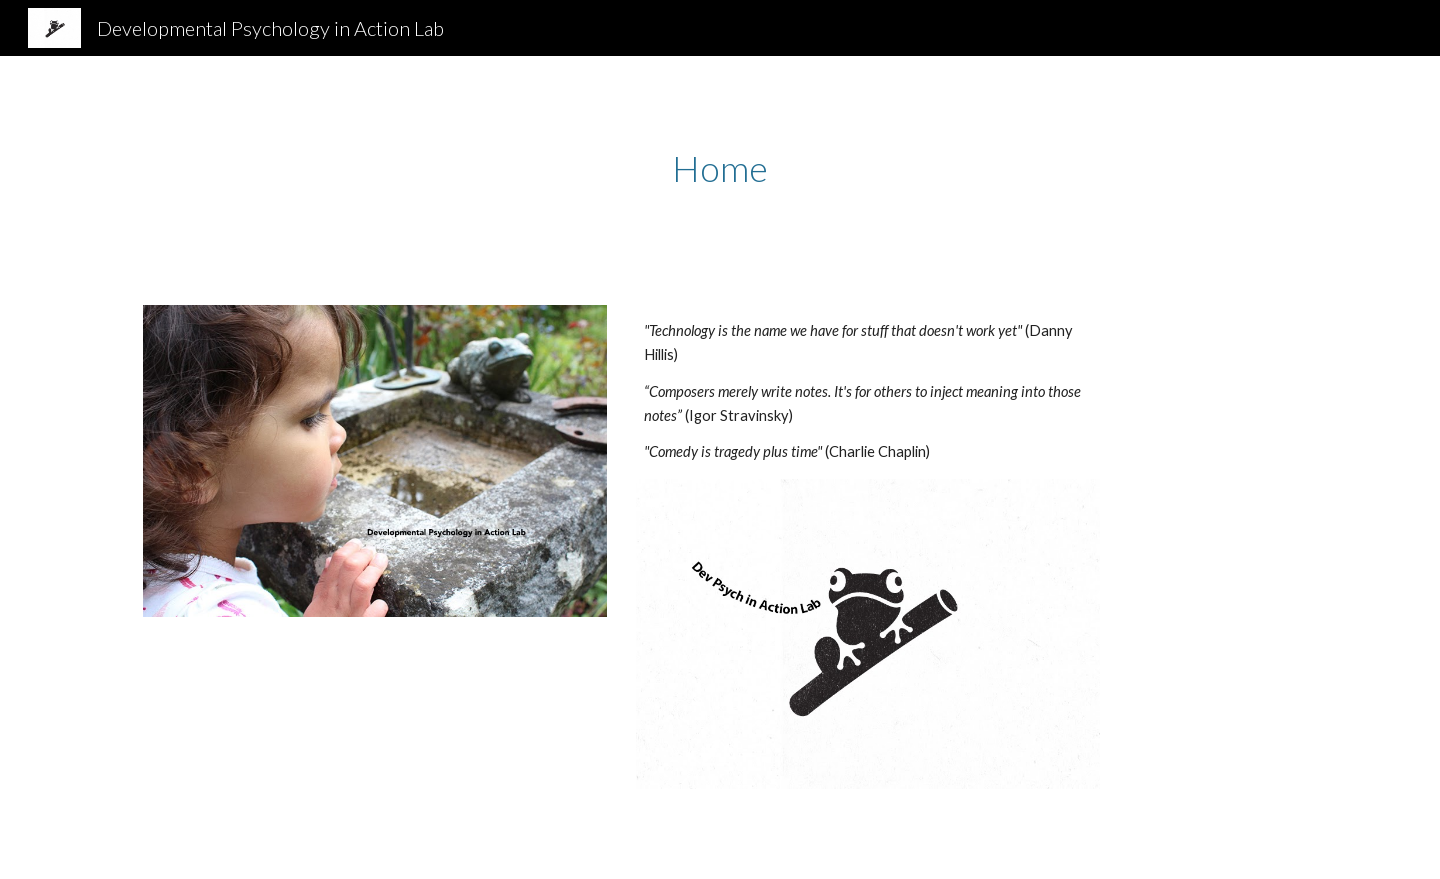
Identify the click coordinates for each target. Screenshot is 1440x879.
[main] (720, 168)
